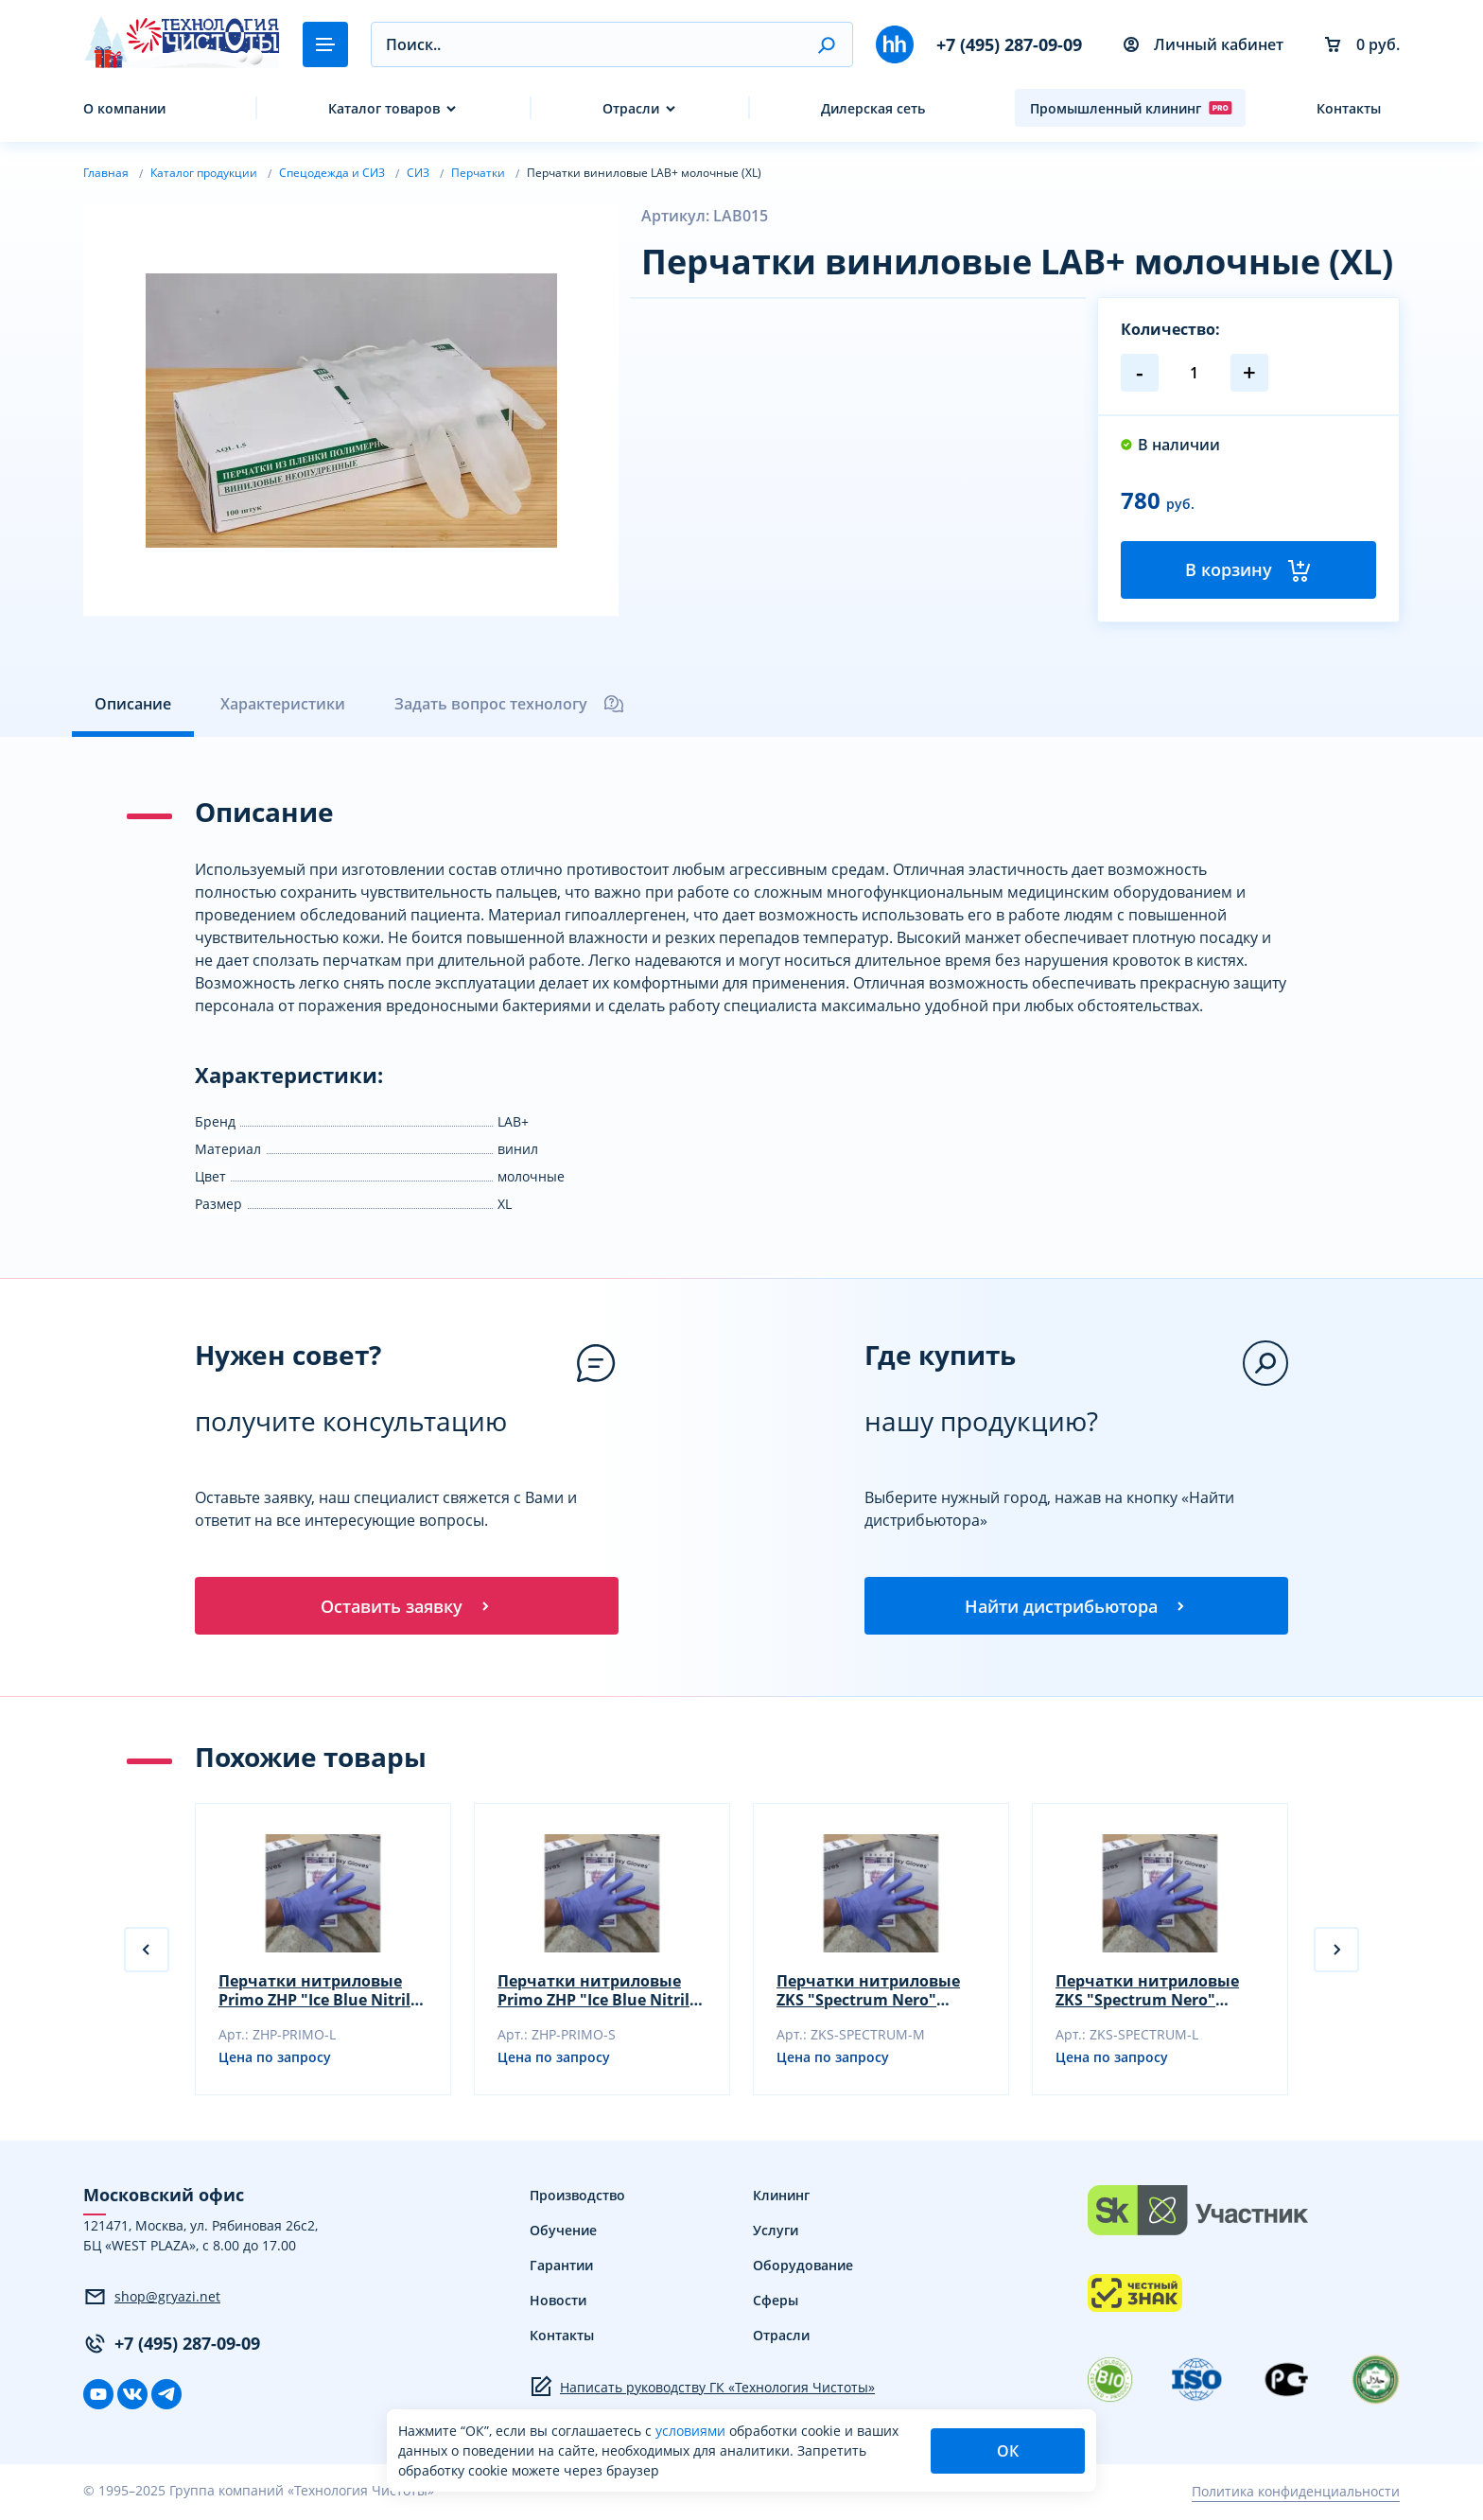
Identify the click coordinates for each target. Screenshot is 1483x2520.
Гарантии (561, 2268)
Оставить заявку (407, 1607)
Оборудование (803, 2268)
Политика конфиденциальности (1296, 2494)
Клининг (781, 2198)
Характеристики (282, 703)
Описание (133, 703)
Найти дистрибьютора (1076, 1607)
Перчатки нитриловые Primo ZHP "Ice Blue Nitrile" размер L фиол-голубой (322, 1993)
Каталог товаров (384, 108)
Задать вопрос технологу (509, 703)
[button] (826, 44)
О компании (124, 108)
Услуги (775, 2233)
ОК (1008, 2451)
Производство (577, 2198)
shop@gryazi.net (151, 2299)
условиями (692, 2431)
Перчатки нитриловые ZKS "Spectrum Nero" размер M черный (868, 1993)
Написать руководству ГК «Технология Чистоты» (702, 2389)
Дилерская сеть (873, 108)
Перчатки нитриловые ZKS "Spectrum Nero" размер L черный (1147, 1993)
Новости (558, 2303)
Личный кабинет (1203, 44)
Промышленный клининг (1131, 107)
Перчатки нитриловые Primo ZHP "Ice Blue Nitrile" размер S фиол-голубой (601, 1993)
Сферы (775, 2303)
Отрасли (630, 108)
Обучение (563, 2233)
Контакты (1349, 108)
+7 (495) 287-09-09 (1009, 44)
